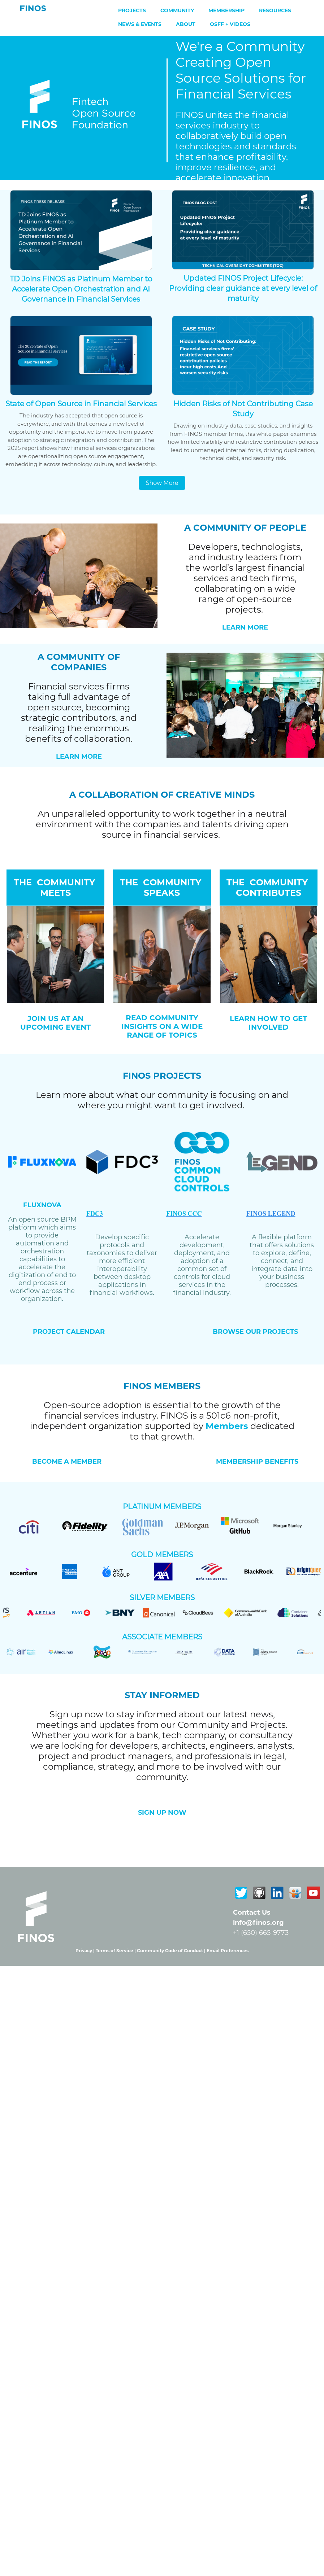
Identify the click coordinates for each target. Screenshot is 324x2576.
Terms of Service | (116, 1950)
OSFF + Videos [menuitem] (230, 24)
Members (227, 1426)
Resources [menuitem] (275, 10)
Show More (162, 482)
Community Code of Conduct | (172, 1950)
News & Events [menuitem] (139, 24)
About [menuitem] (185, 24)
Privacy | (85, 1950)
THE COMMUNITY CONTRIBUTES (268, 887)
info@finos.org (258, 1923)
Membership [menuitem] (226, 10)
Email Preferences (228, 1950)
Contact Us (252, 1912)
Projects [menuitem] (132, 10)
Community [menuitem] (177, 10)
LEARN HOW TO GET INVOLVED (268, 1022)
